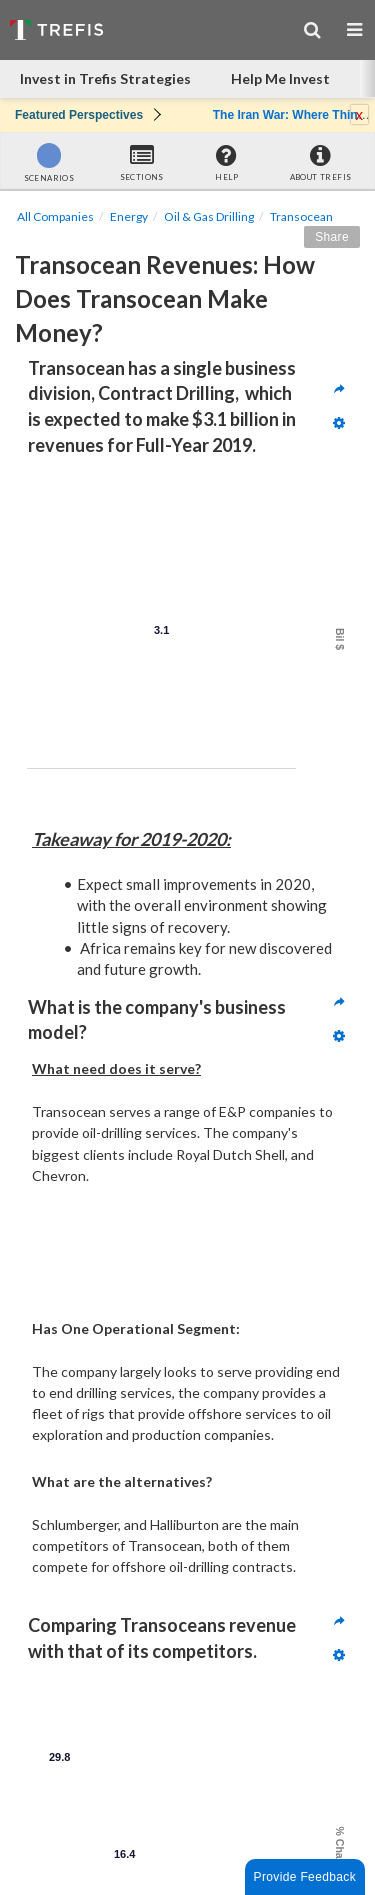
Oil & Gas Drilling (209, 216)
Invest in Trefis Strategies (105, 78)
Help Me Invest (280, 78)
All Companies (55, 216)
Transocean (301, 216)
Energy (129, 216)
